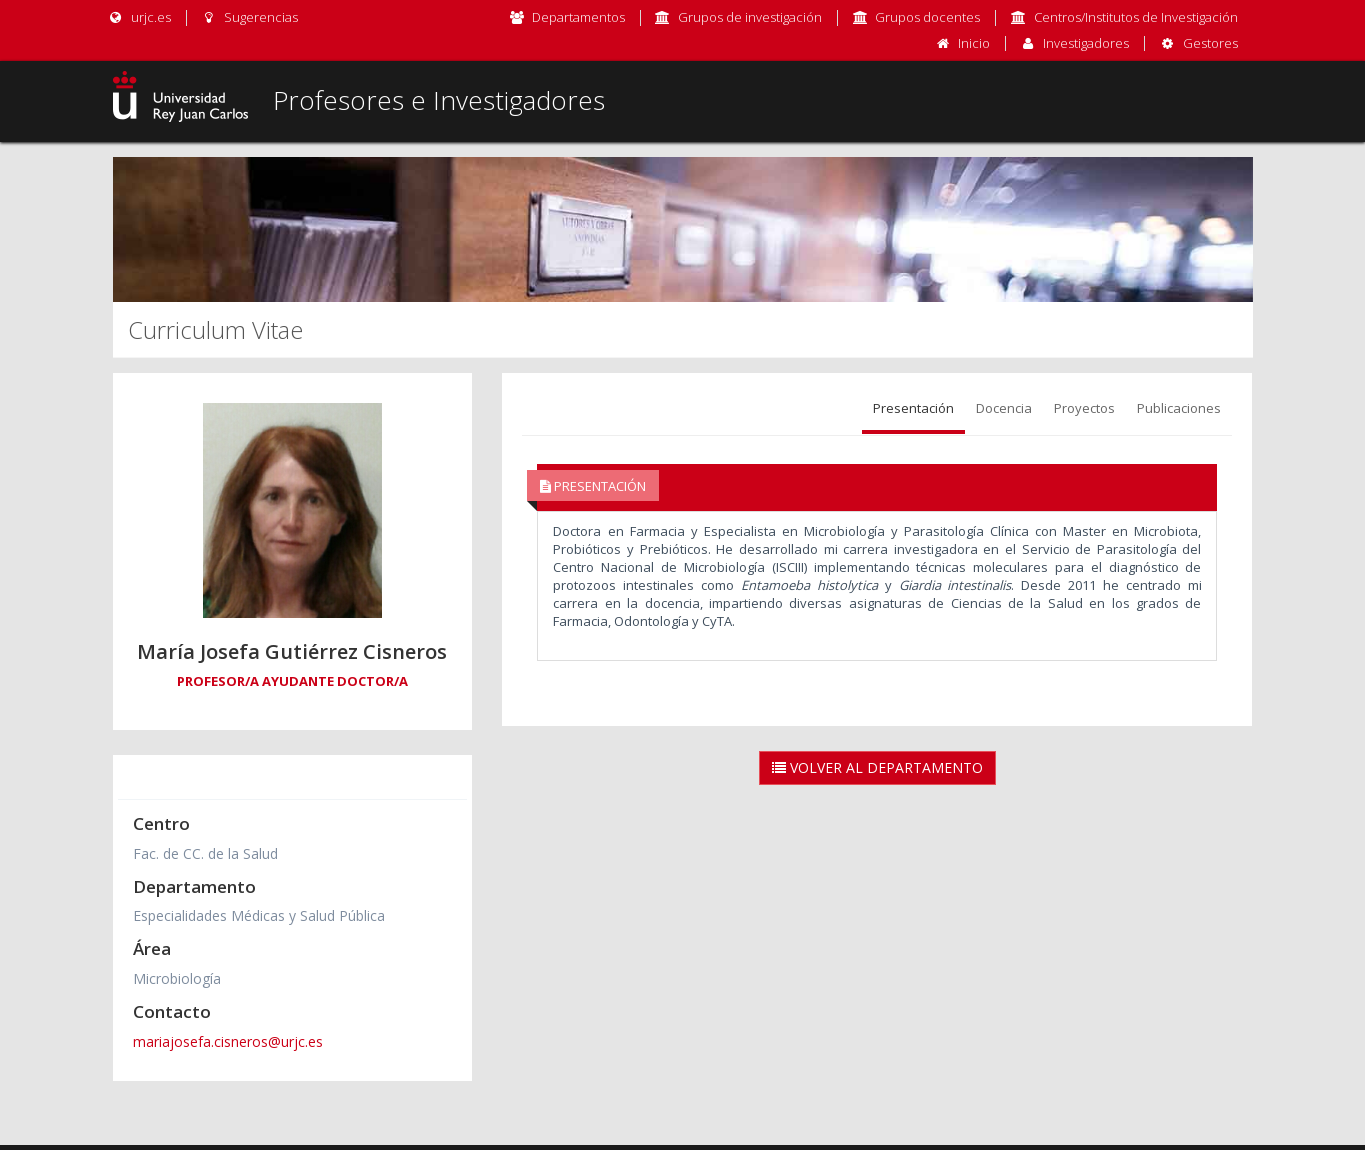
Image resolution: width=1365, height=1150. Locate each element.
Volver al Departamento (877, 767)
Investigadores (1086, 43)
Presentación (913, 408)
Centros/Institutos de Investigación (1136, 17)
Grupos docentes (927, 17)
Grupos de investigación (750, 17)
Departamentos (578, 17)
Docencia (1004, 408)
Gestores (1210, 43)
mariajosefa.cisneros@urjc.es (228, 1041)
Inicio (974, 43)
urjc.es (139, 17)
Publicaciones (1179, 408)
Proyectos (1084, 408)
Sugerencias (249, 17)
